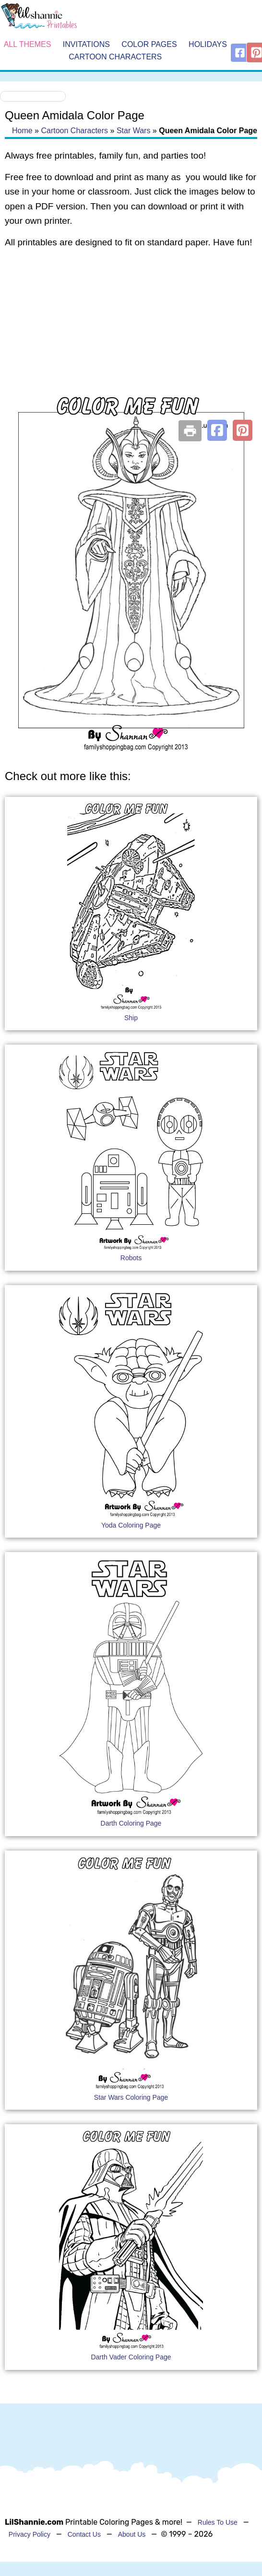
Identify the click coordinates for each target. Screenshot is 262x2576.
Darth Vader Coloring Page (131, 2357)
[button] (217, 430)
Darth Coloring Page (131, 1823)
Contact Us (84, 2534)
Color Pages (149, 45)
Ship (131, 1018)
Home (22, 130)
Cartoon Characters (115, 57)
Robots (131, 1258)
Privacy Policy (29, 2534)
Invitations (86, 45)
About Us (132, 2534)
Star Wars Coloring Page (131, 2097)
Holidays (208, 45)
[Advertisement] (128, 333)
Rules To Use (218, 2522)
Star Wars (134, 130)
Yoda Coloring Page (131, 1525)
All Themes (27, 45)
